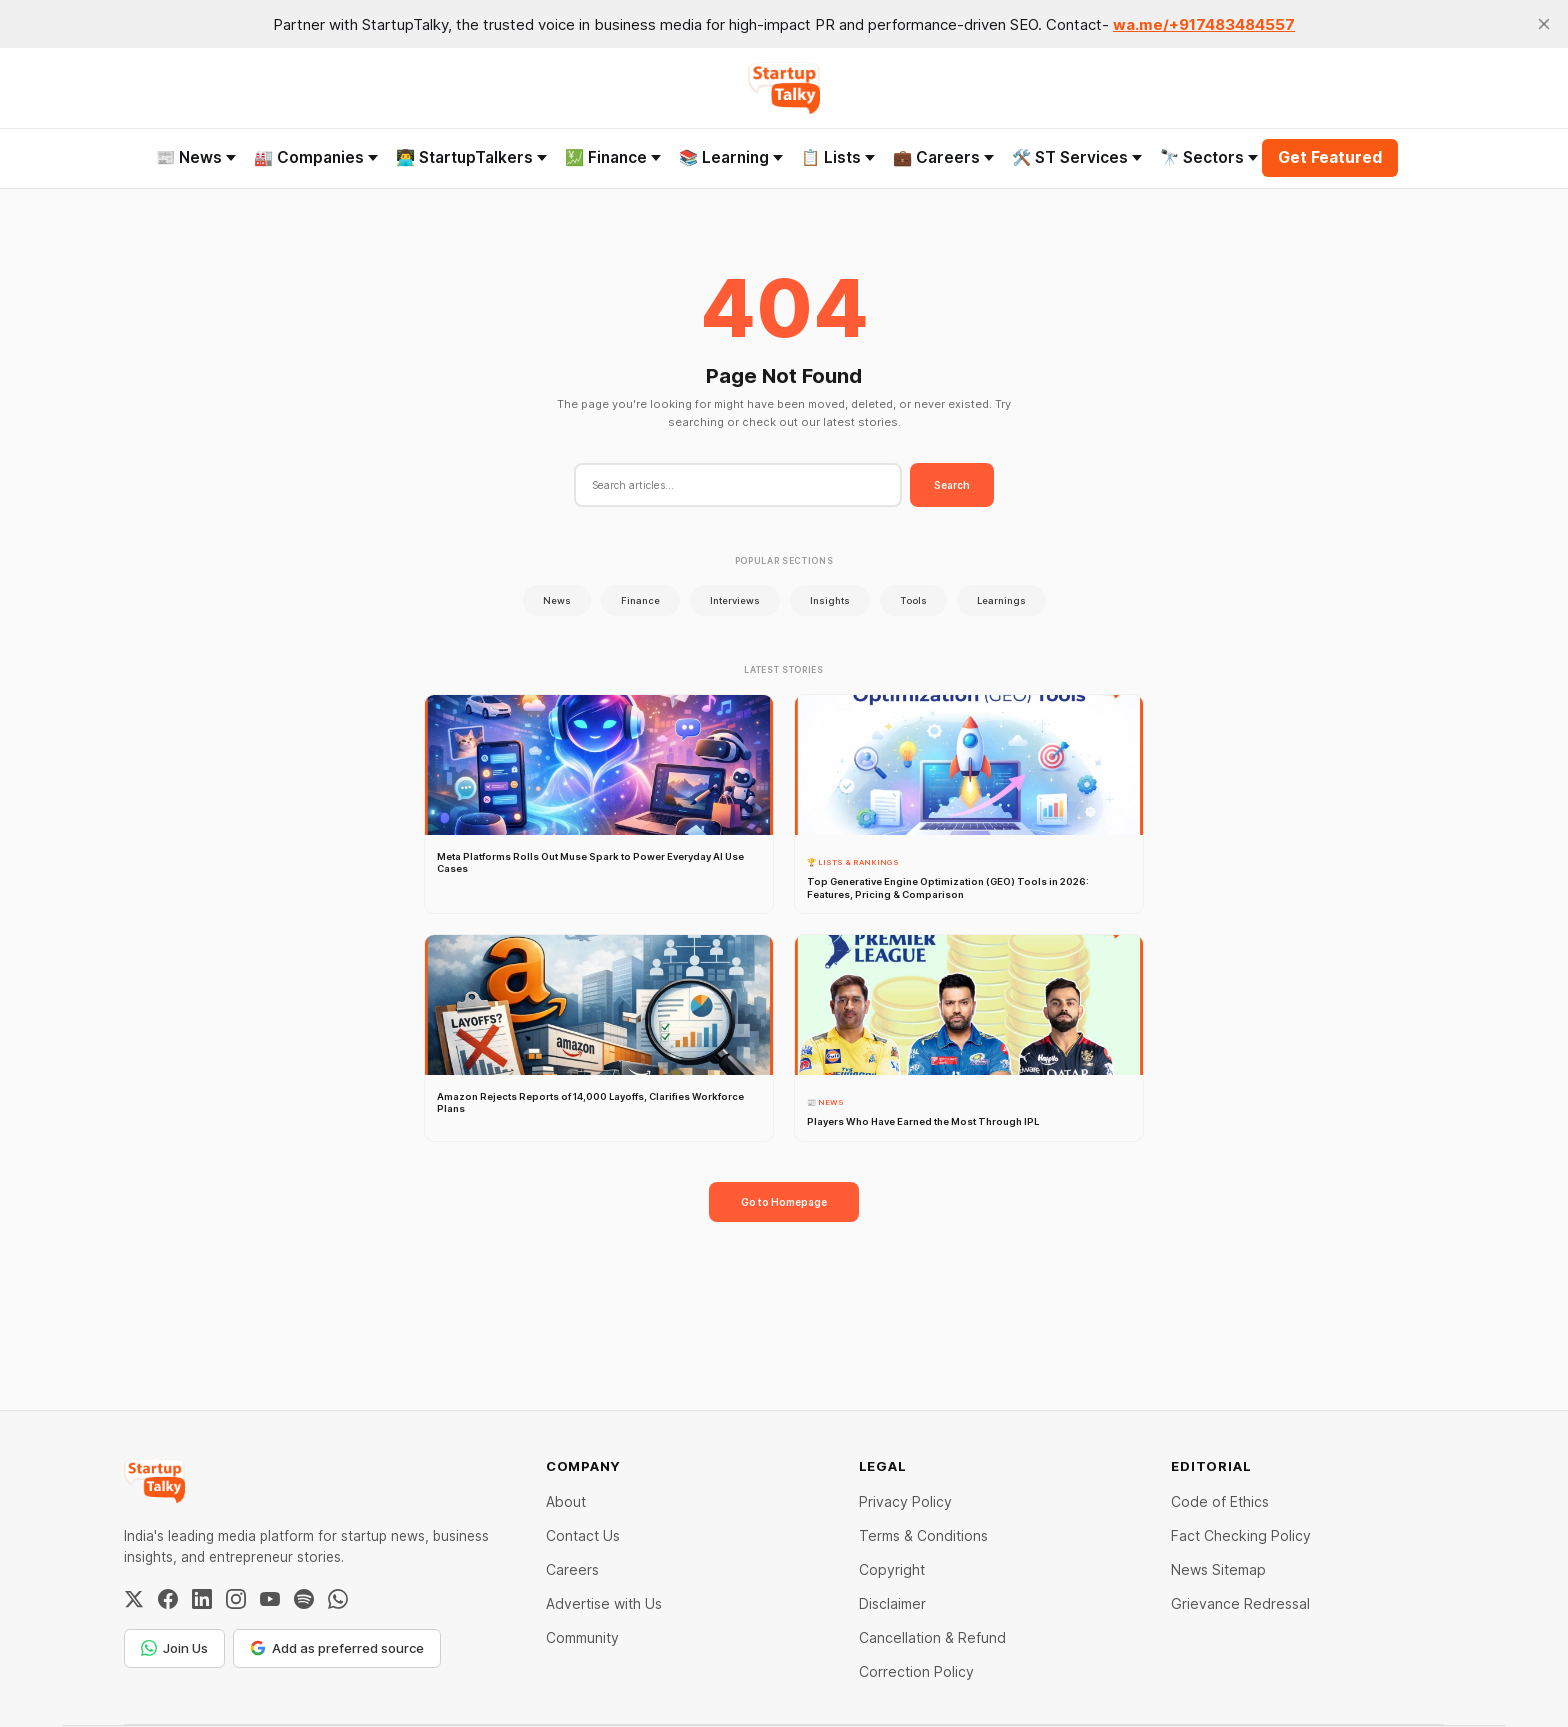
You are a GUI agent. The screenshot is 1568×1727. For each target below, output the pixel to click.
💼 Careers (943, 157)
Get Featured (1330, 157)
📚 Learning (731, 157)
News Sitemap (1218, 1569)
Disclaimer (892, 1603)
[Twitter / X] (134, 1599)
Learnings (1001, 600)
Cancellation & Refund (932, 1637)
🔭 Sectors (1209, 157)
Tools (913, 600)
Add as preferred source (337, 1648)
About (566, 1501)
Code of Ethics (1220, 1501)
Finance (640, 600)
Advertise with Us (604, 1603)
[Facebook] (168, 1599)
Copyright (892, 1569)
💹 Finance (613, 157)
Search (952, 485)
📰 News (196, 157)
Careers (572, 1569)
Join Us (174, 1648)
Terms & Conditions (923, 1535)
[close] (1544, 24)
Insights (830, 600)
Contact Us (583, 1535)
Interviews (735, 600)
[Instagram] (236, 1599)
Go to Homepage (784, 1202)
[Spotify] (304, 1599)
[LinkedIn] (202, 1599)
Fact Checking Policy (1241, 1535)
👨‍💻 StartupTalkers (471, 157)
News (557, 600)
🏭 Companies (316, 157)
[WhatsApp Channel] (338, 1599)
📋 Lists (838, 157)
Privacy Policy (905, 1501)
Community (582, 1637)
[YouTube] (270, 1599)
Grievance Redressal (1240, 1603)
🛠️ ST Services (1077, 157)
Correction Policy (916, 1671)
